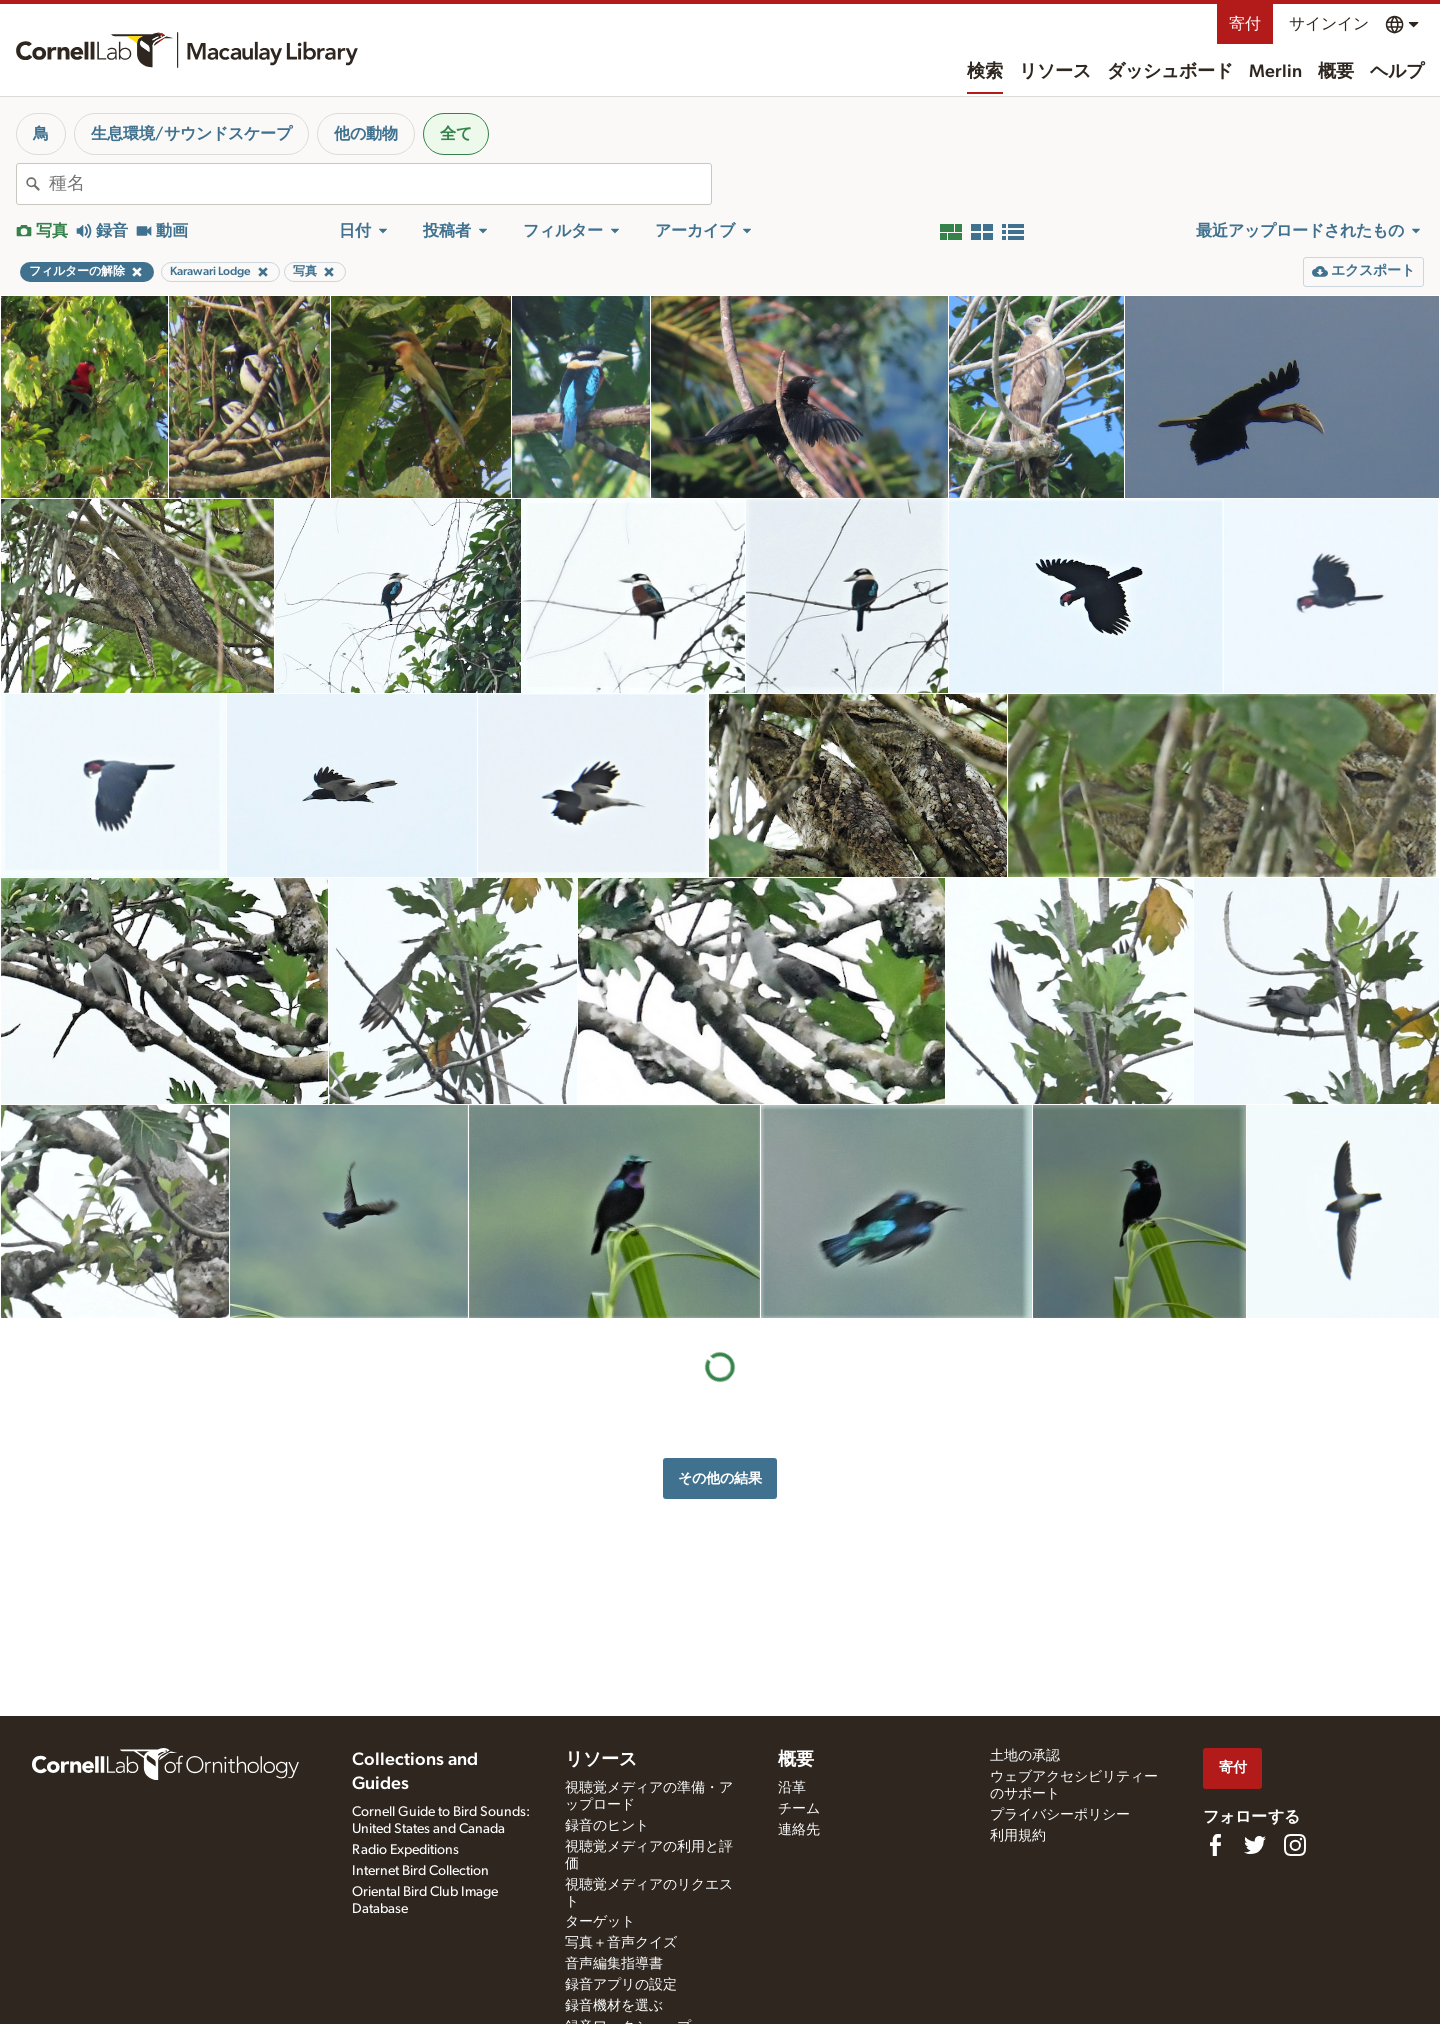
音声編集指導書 (614, 1964)
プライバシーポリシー (1060, 1815)
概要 (1336, 72)
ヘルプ (1397, 72)
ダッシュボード (1170, 72)
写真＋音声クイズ (621, 1943)
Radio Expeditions (405, 1850)
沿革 (792, 1788)
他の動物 (366, 134)
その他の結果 (720, 1478)
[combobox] (380, 184)
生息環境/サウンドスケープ (191, 134)
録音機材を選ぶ (614, 2006)
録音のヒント (607, 1826)
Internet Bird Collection (420, 1871)
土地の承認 (1025, 1756)
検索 (985, 72)
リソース (1055, 72)
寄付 (1245, 24)
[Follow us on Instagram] (1295, 1845)
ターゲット (600, 1922)
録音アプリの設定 (621, 1985)
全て (456, 134)
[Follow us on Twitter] (1255, 1845)
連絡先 (799, 1830)
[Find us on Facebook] (1215, 1845)
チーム (799, 1809)
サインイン (1329, 24)
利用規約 (1018, 1836)
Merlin (1275, 72)
